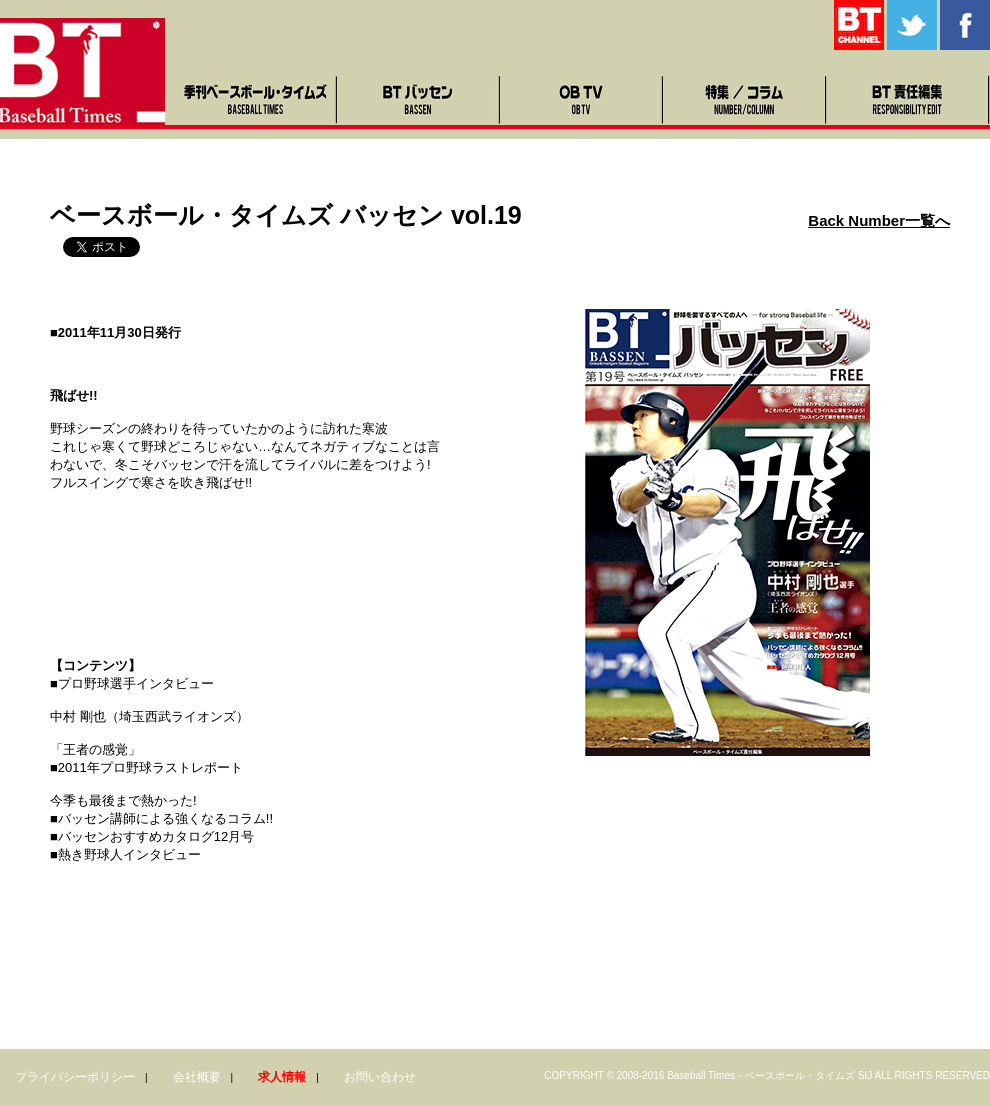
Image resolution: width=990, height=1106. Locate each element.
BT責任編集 (908, 100)
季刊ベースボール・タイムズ (256, 100)
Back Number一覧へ (879, 220)
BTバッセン (419, 100)
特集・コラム (745, 100)
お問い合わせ (380, 1077)
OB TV (582, 100)
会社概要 (197, 1077)
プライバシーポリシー (75, 1077)
